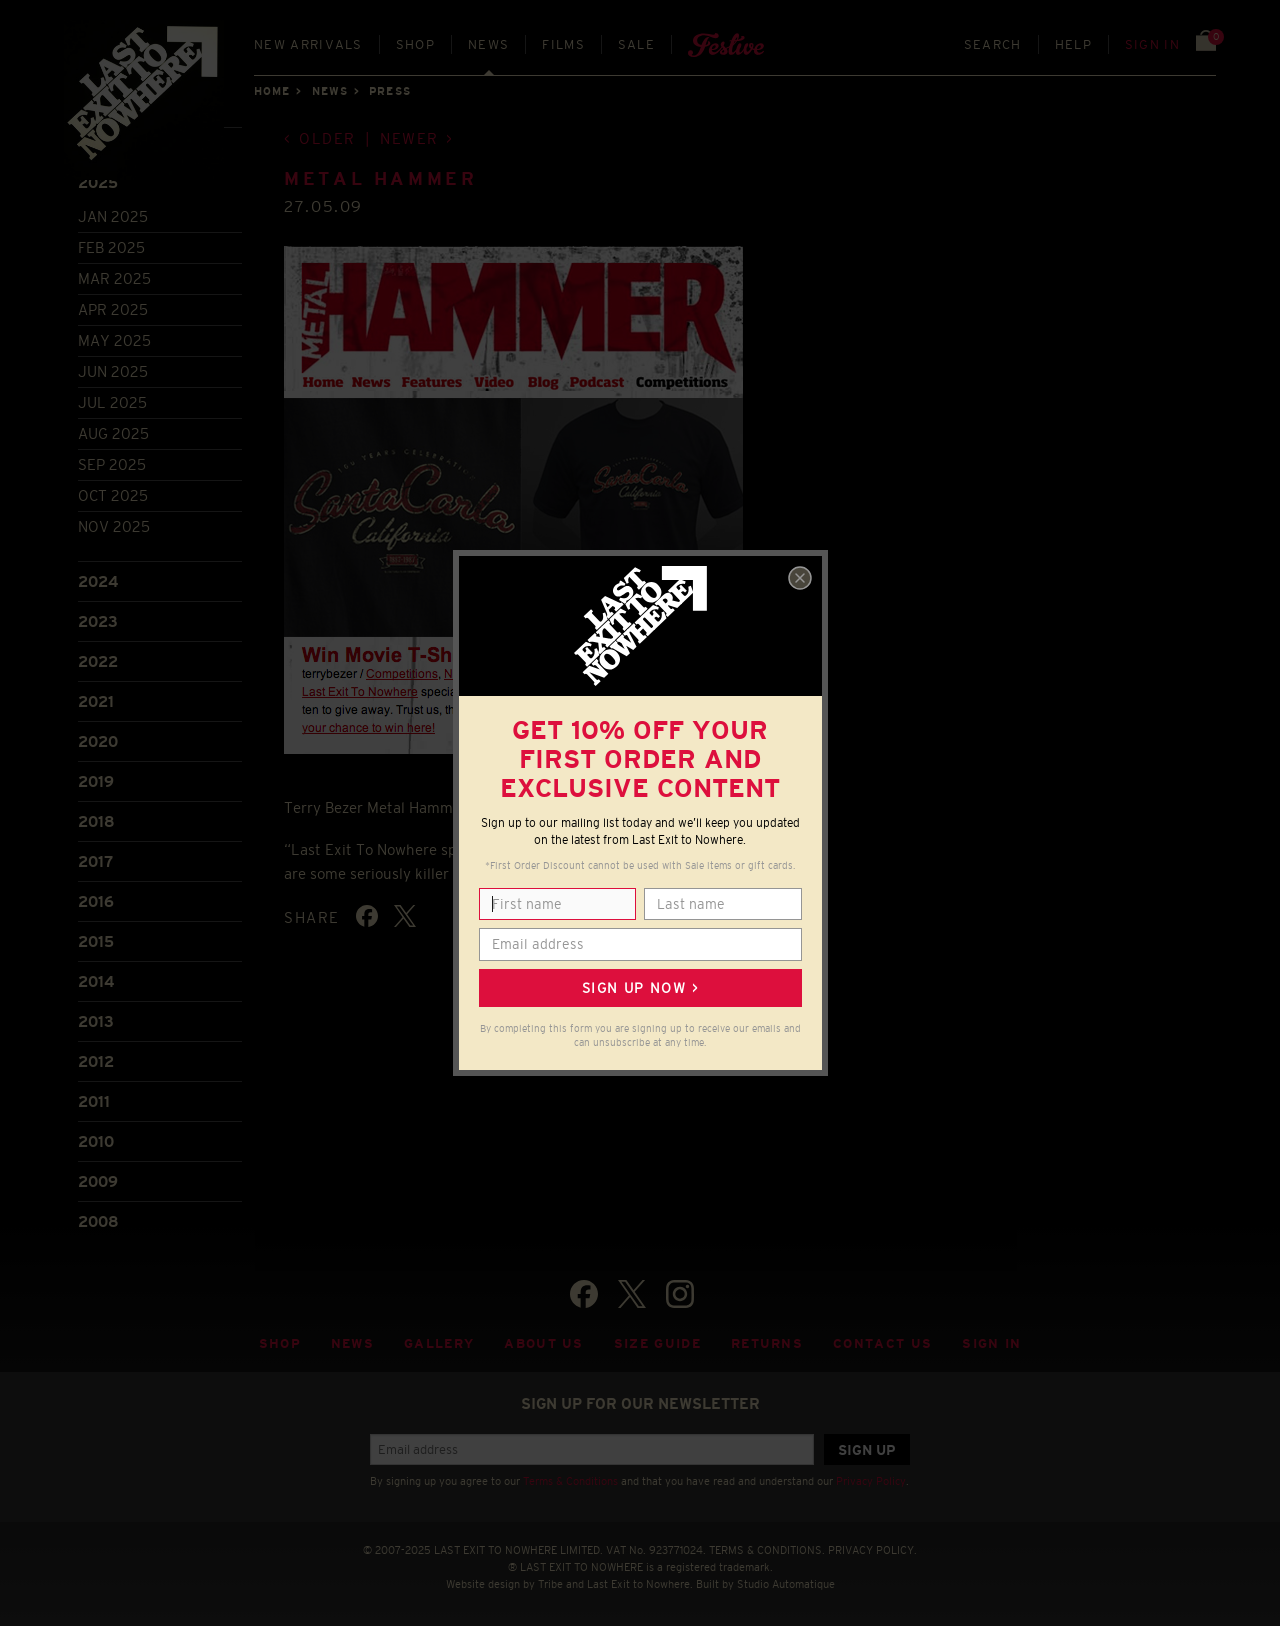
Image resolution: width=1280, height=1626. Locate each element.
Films (563, 44)
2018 (96, 821)
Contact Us (882, 1343)
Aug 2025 (113, 433)
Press (390, 91)
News (488, 44)
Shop (415, 44)
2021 (96, 701)
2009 (98, 1181)
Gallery (439, 1343)
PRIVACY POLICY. (872, 1550)
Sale (636, 44)
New (308, 44)
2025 (98, 182)
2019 (96, 781)
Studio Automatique (786, 1584)
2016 (96, 901)
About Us (544, 1343)
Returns (767, 1343)
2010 (96, 1141)
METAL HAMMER (380, 179)
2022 (98, 661)
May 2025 (114, 340)
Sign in (1152, 44)
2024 (98, 581)
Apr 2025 (113, 309)
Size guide (657, 1343)
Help (1073, 44)
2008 (98, 1221)
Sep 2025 (112, 464)
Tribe (550, 1584)
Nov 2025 (114, 526)
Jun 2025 (113, 371)
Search (993, 44)
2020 (98, 741)
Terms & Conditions (570, 1481)
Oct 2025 (113, 495)
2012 (96, 1061)
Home (272, 91)
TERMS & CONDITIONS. (767, 1550)
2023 (98, 621)
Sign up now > (640, 988)
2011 (94, 1101)
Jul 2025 (112, 402)
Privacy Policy (871, 1481)
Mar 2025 (114, 278)
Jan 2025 (113, 216)
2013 (96, 1021)
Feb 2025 (111, 247)
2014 (96, 981)
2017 (95, 861)
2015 (96, 941)
